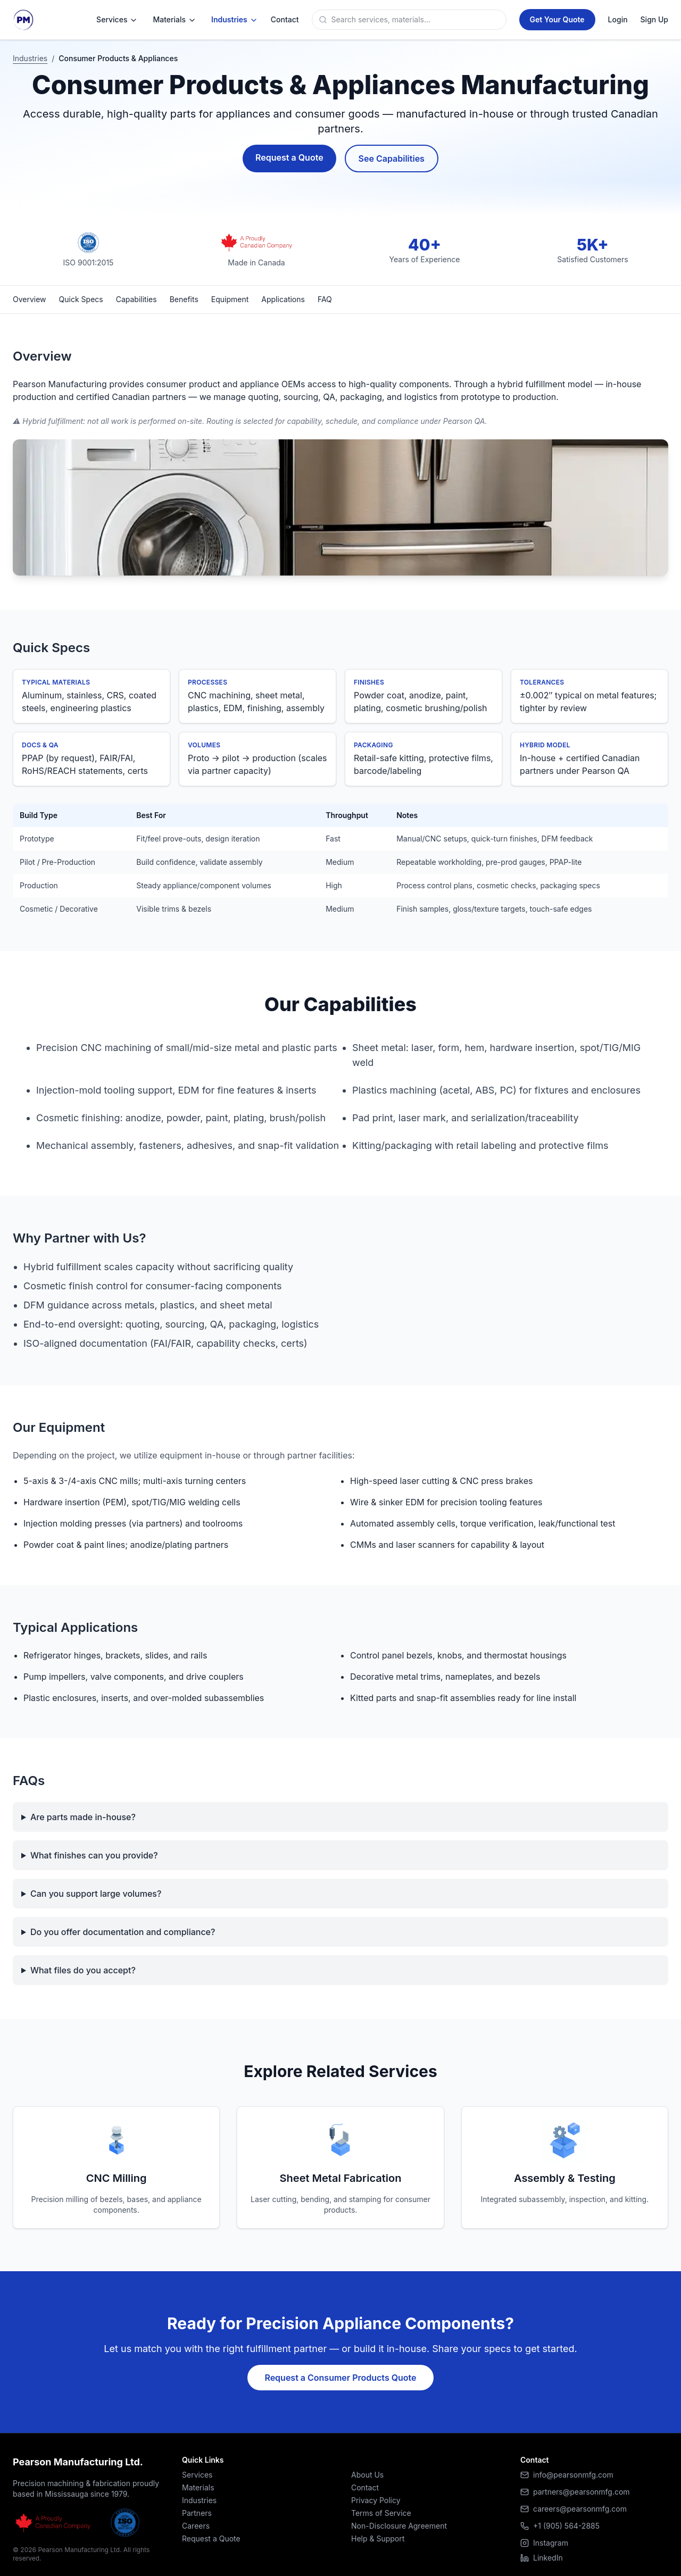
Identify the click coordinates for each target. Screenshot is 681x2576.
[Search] (416, 19)
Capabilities (136, 299)
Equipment (230, 299)
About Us (367, 2474)
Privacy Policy (376, 2500)
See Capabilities (392, 158)
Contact (365, 2487)
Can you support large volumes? (95, 1893)
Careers (196, 2525)
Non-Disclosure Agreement (399, 2525)
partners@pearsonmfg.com (581, 2491)
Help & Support (377, 2538)
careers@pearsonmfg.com (580, 2508)
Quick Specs (81, 299)
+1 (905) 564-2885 (566, 2525)
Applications (283, 299)
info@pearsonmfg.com (573, 2474)
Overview (29, 299)
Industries (234, 19)
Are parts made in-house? (83, 1817)
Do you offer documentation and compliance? (122, 1932)
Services (117, 19)
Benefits (184, 299)
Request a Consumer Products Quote (340, 2377)
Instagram (544, 2542)
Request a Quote (289, 157)
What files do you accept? (83, 1970)
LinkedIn (541, 2557)
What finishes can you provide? (94, 1855)
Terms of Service (381, 2512)
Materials (174, 19)
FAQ (325, 299)
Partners (197, 2512)
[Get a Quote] (557, 19)
